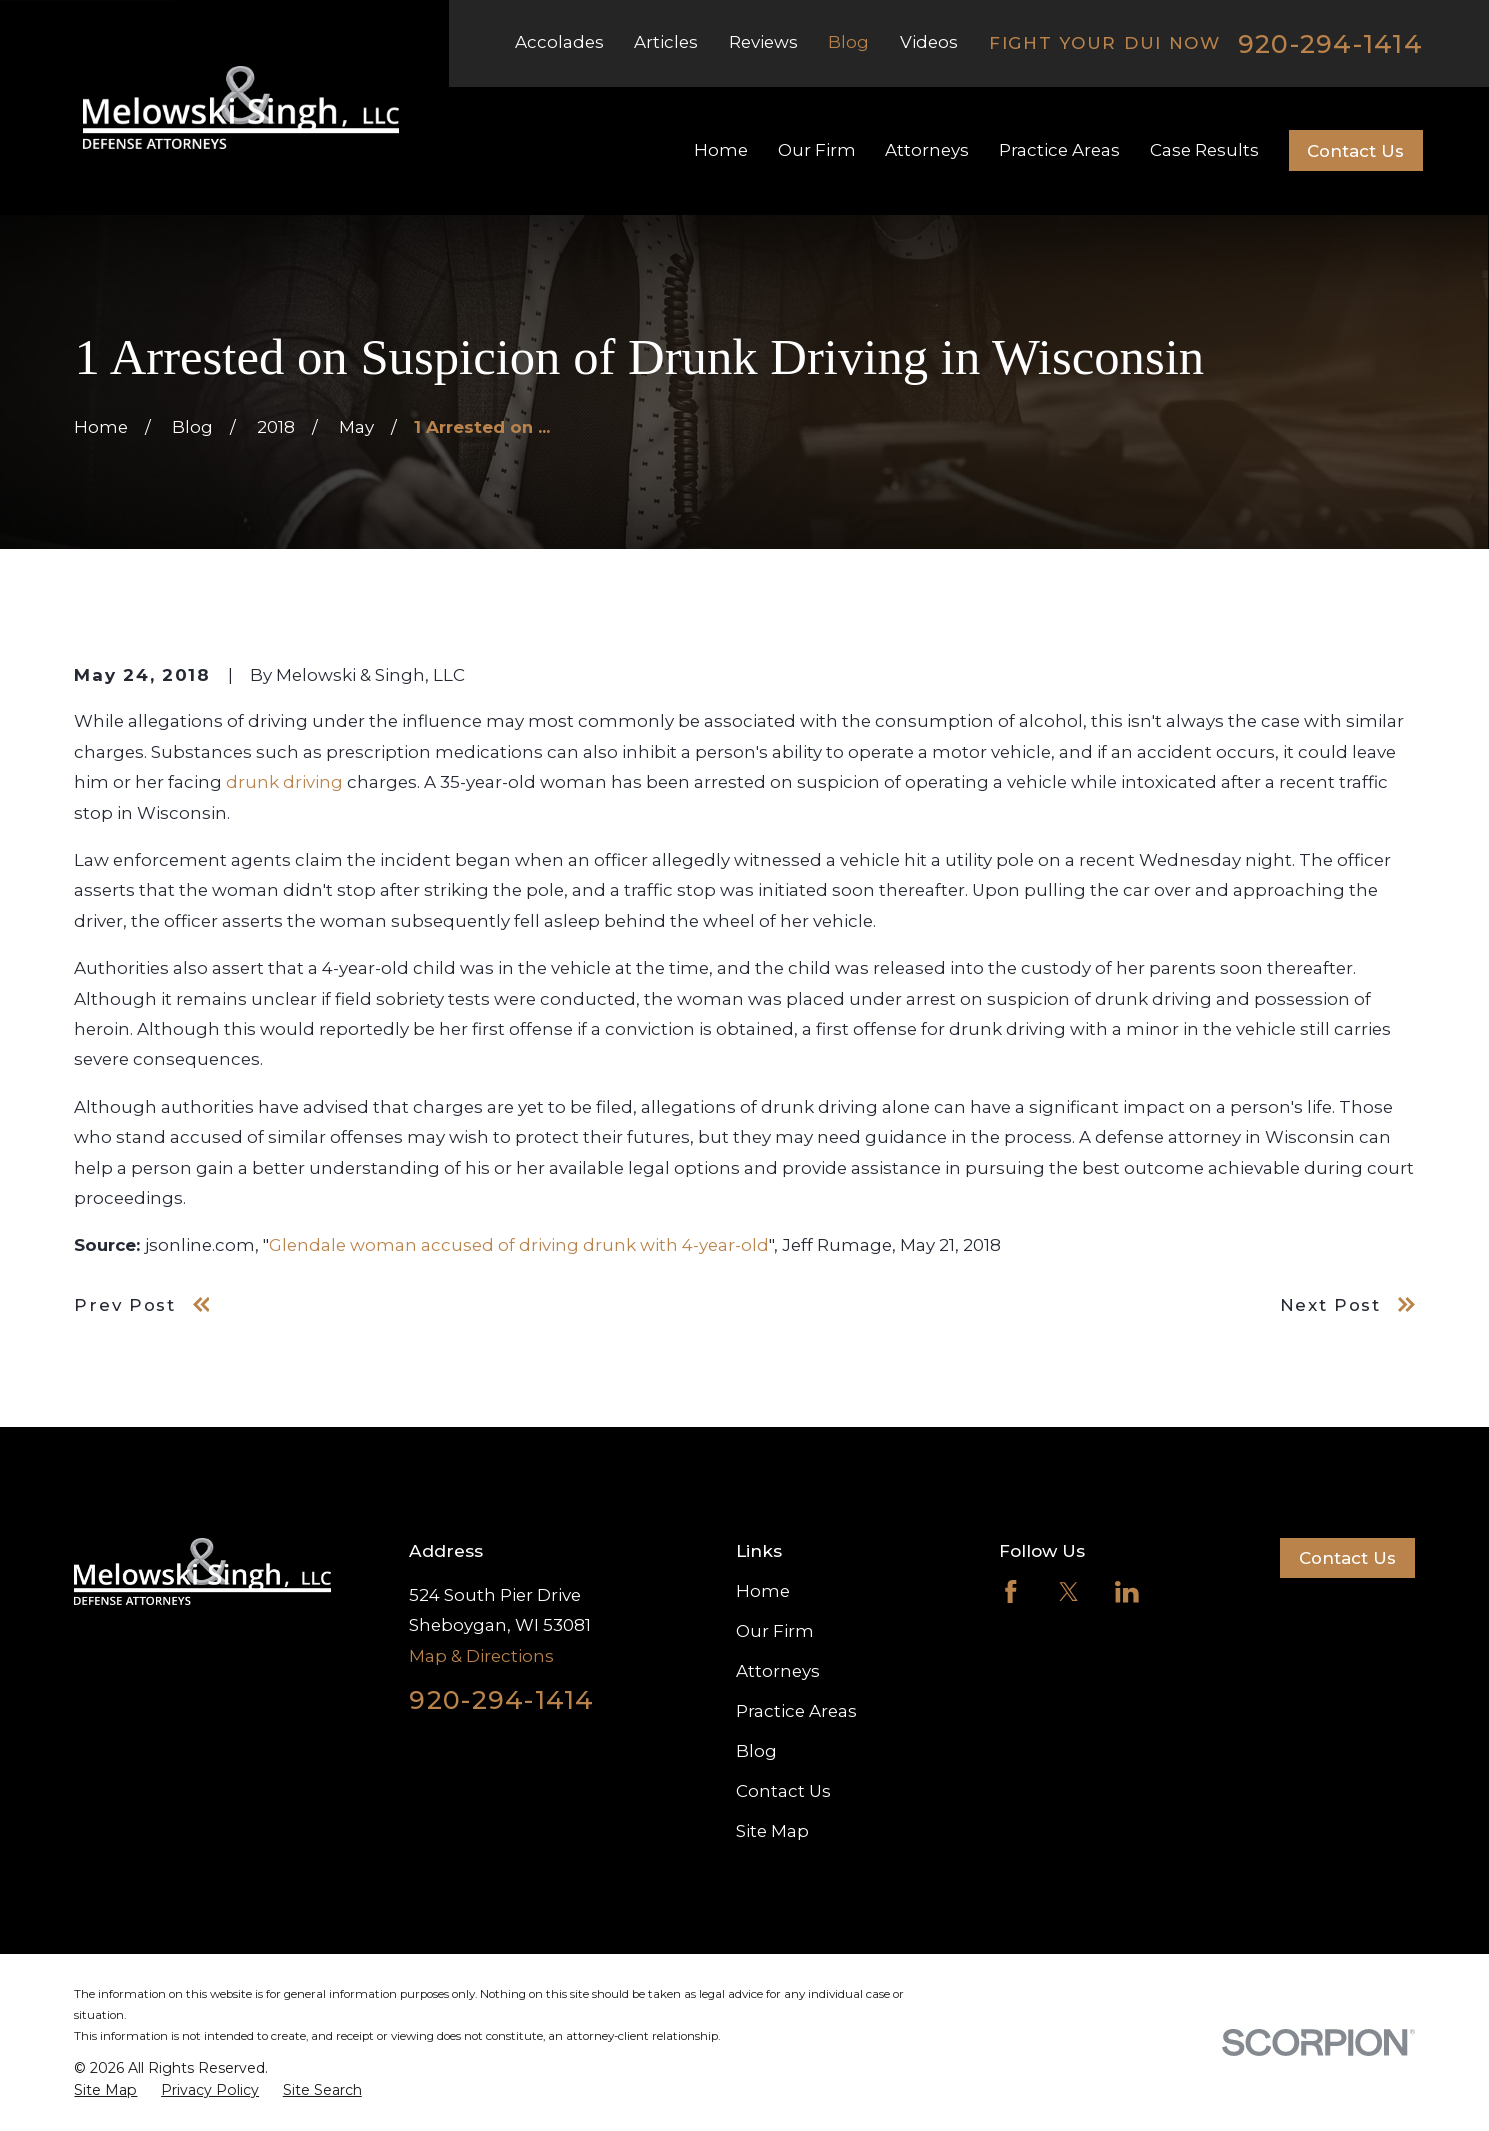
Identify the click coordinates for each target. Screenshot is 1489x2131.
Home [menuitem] (721, 150)
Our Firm (775, 1631)
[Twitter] (1069, 1592)
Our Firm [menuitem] (817, 150)
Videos (929, 42)
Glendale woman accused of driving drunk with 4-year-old (519, 1245)
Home (763, 1591)
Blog (848, 42)
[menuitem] (105, 2091)
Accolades (559, 42)
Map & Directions (481, 1656)
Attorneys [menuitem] (927, 150)
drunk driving (284, 782)
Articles (666, 42)
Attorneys (778, 1671)
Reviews (763, 42)
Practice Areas (796, 1711)
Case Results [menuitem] (1204, 150)
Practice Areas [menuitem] (1059, 150)
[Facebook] (1011, 1592)
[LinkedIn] (1127, 1592)
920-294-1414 (1330, 43)
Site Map (772, 1831)
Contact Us (1355, 151)
